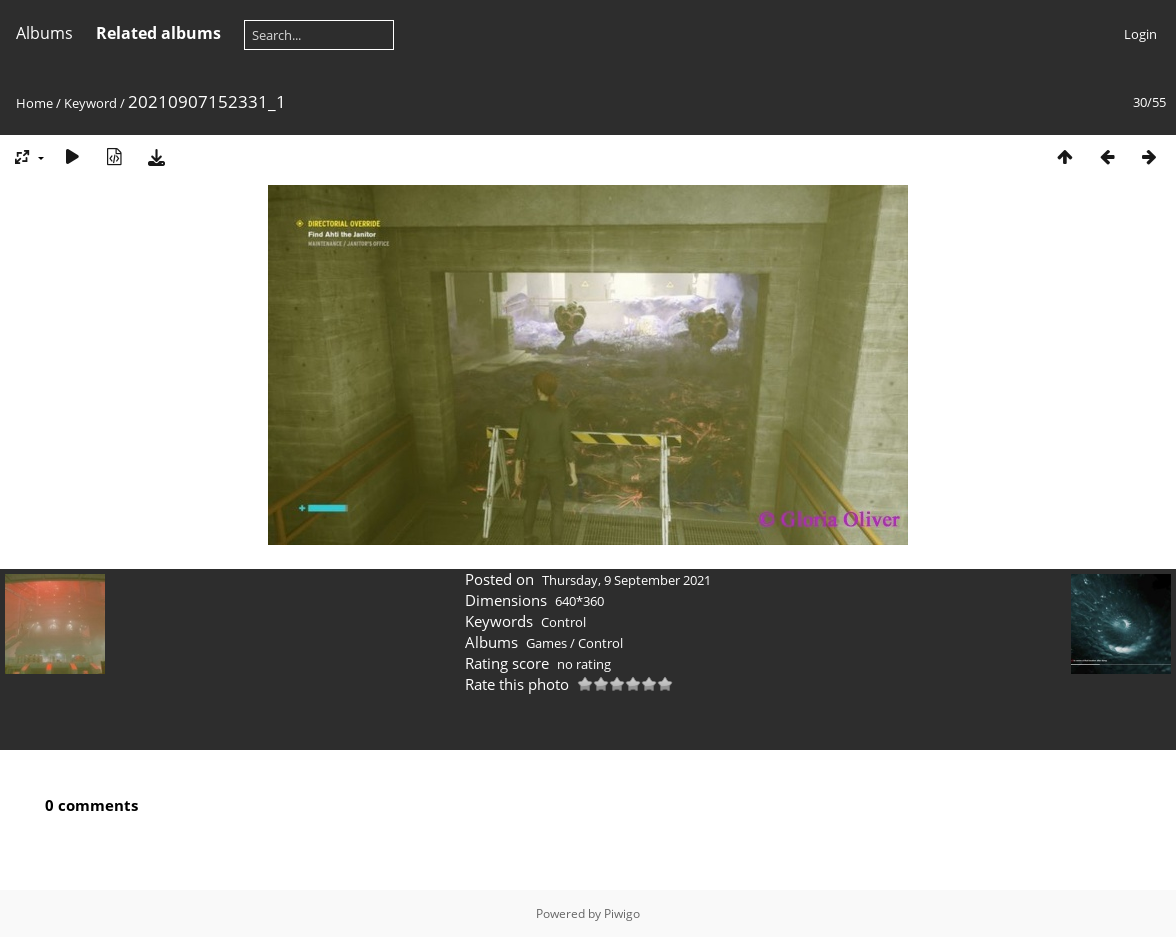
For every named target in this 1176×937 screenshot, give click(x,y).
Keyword (90, 103)
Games (546, 643)
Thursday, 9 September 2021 (626, 580)
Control (563, 622)
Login (1140, 34)
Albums (44, 33)
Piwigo (622, 913)
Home (34, 103)
